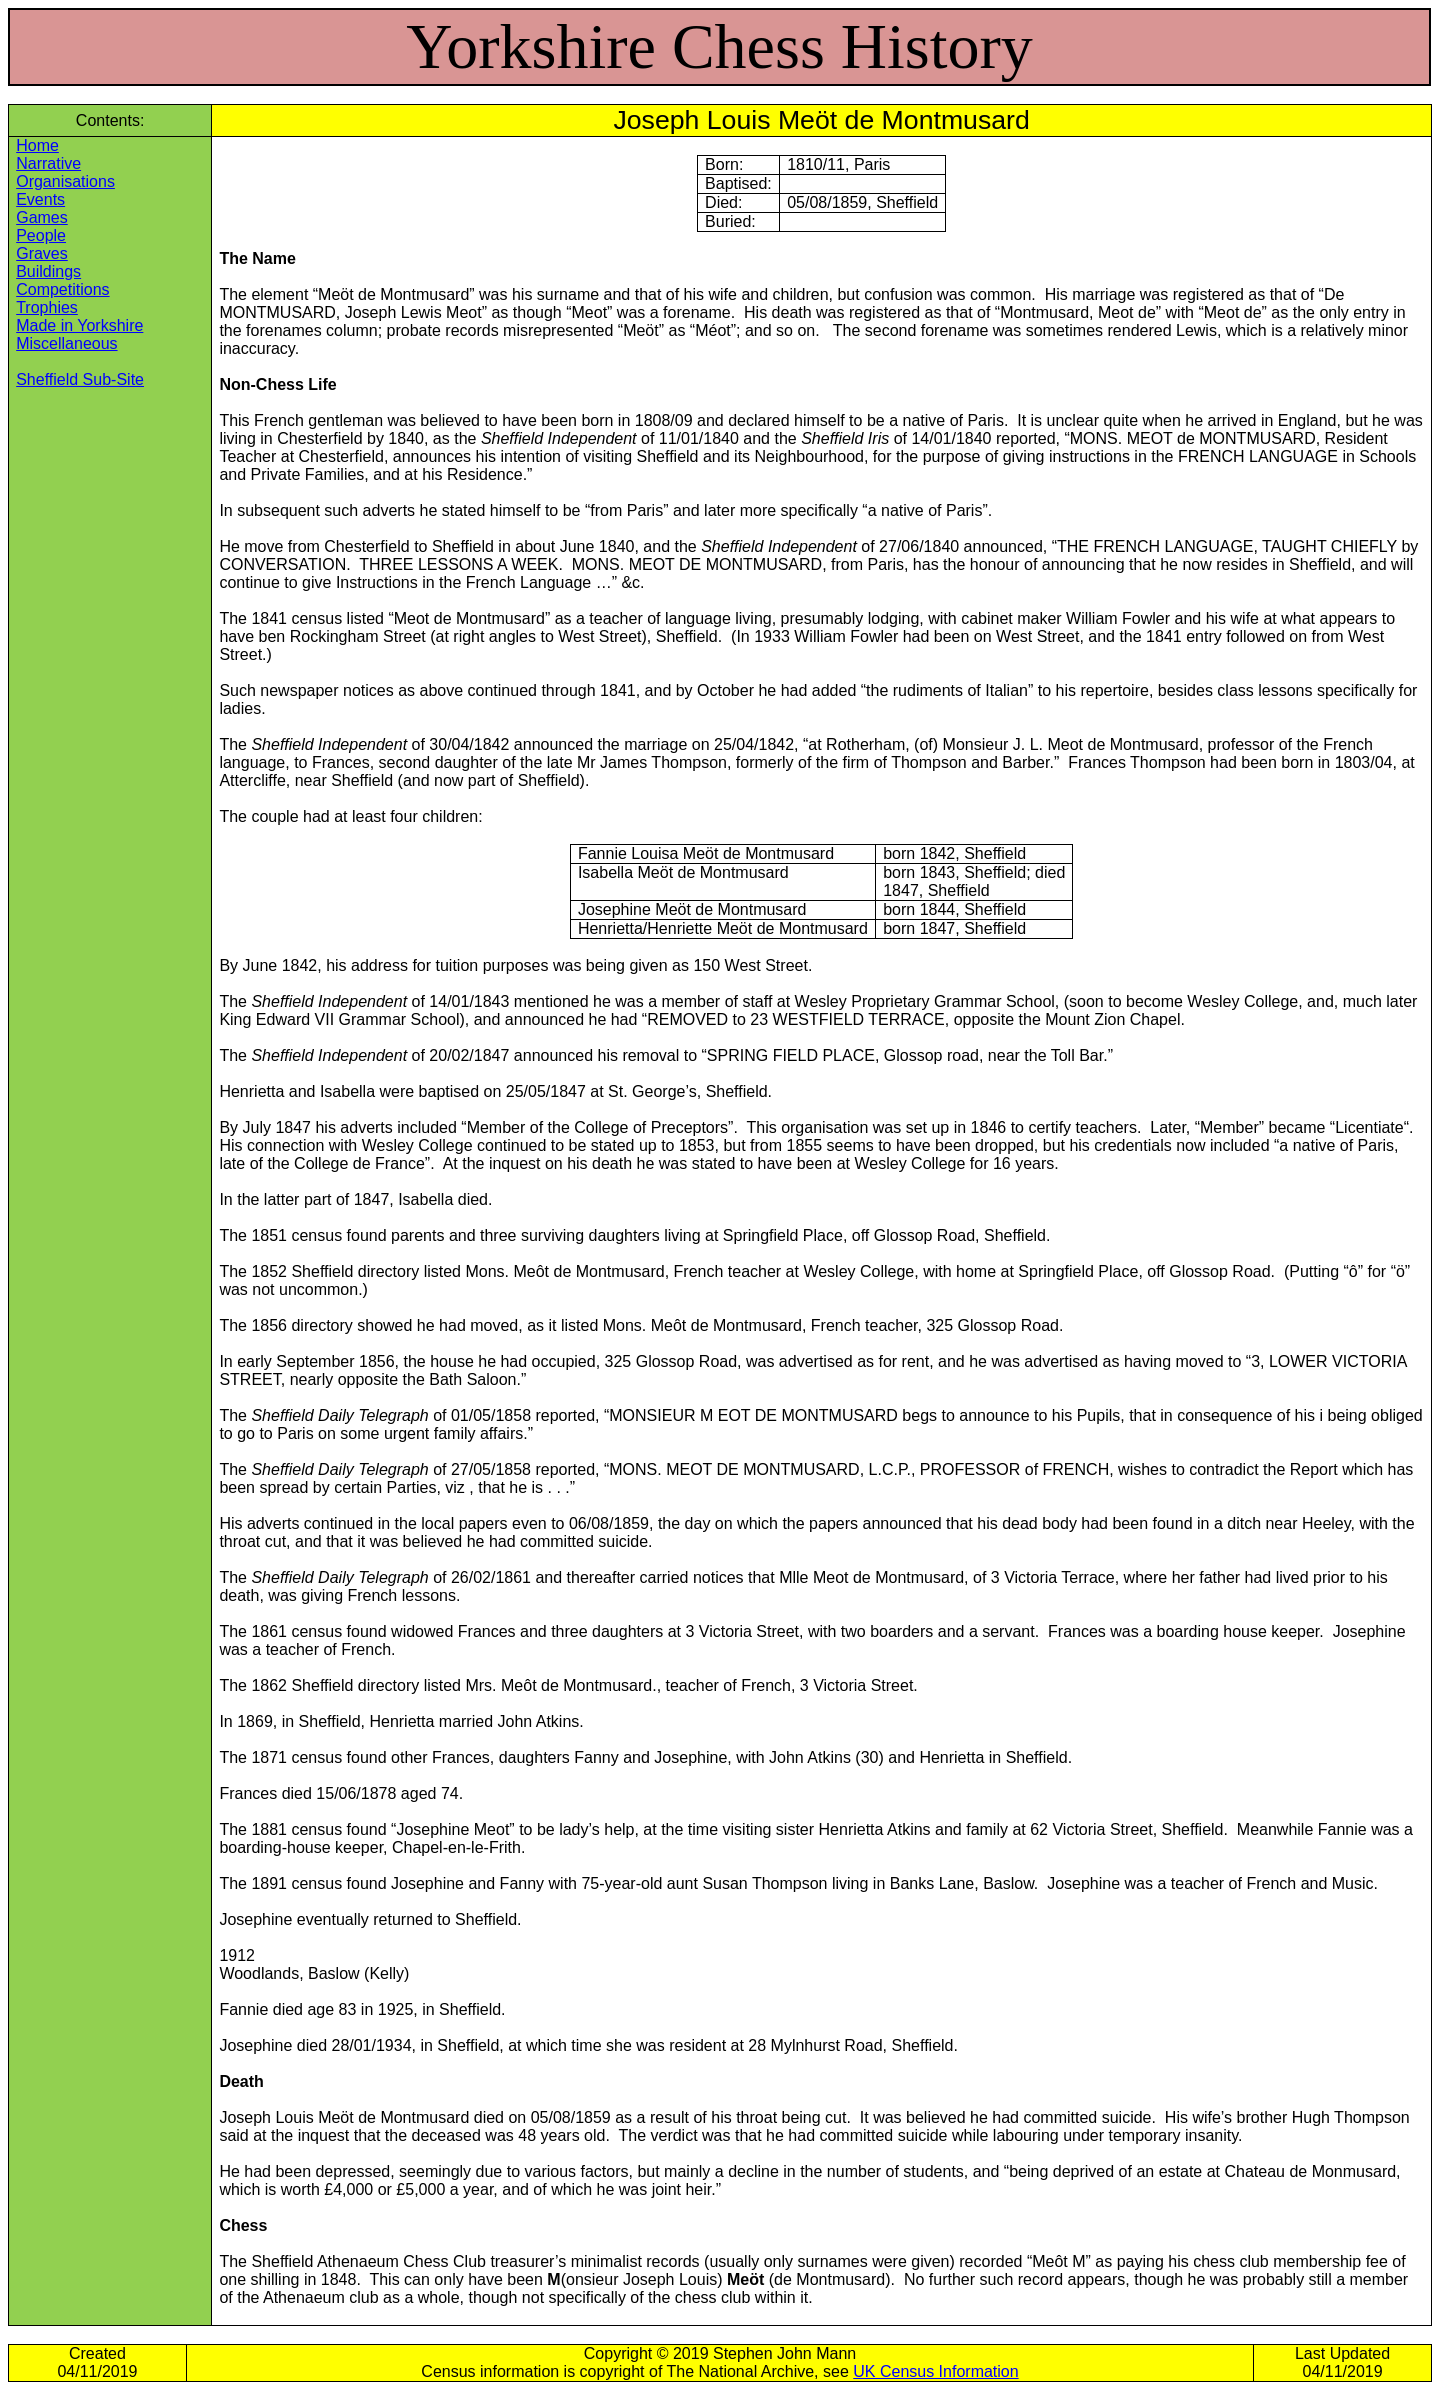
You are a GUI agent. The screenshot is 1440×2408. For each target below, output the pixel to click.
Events (40, 199)
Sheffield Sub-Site (80, 379)
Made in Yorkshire (79, 325)
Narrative (48, 163)
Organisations (65, 181)
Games (42, 217)
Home (37, 145)
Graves (42, 253)
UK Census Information (935, 2371)
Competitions (62, 289)
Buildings (48, 271)
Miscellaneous (66, 343)
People (41, 235)
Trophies (47, 307)
